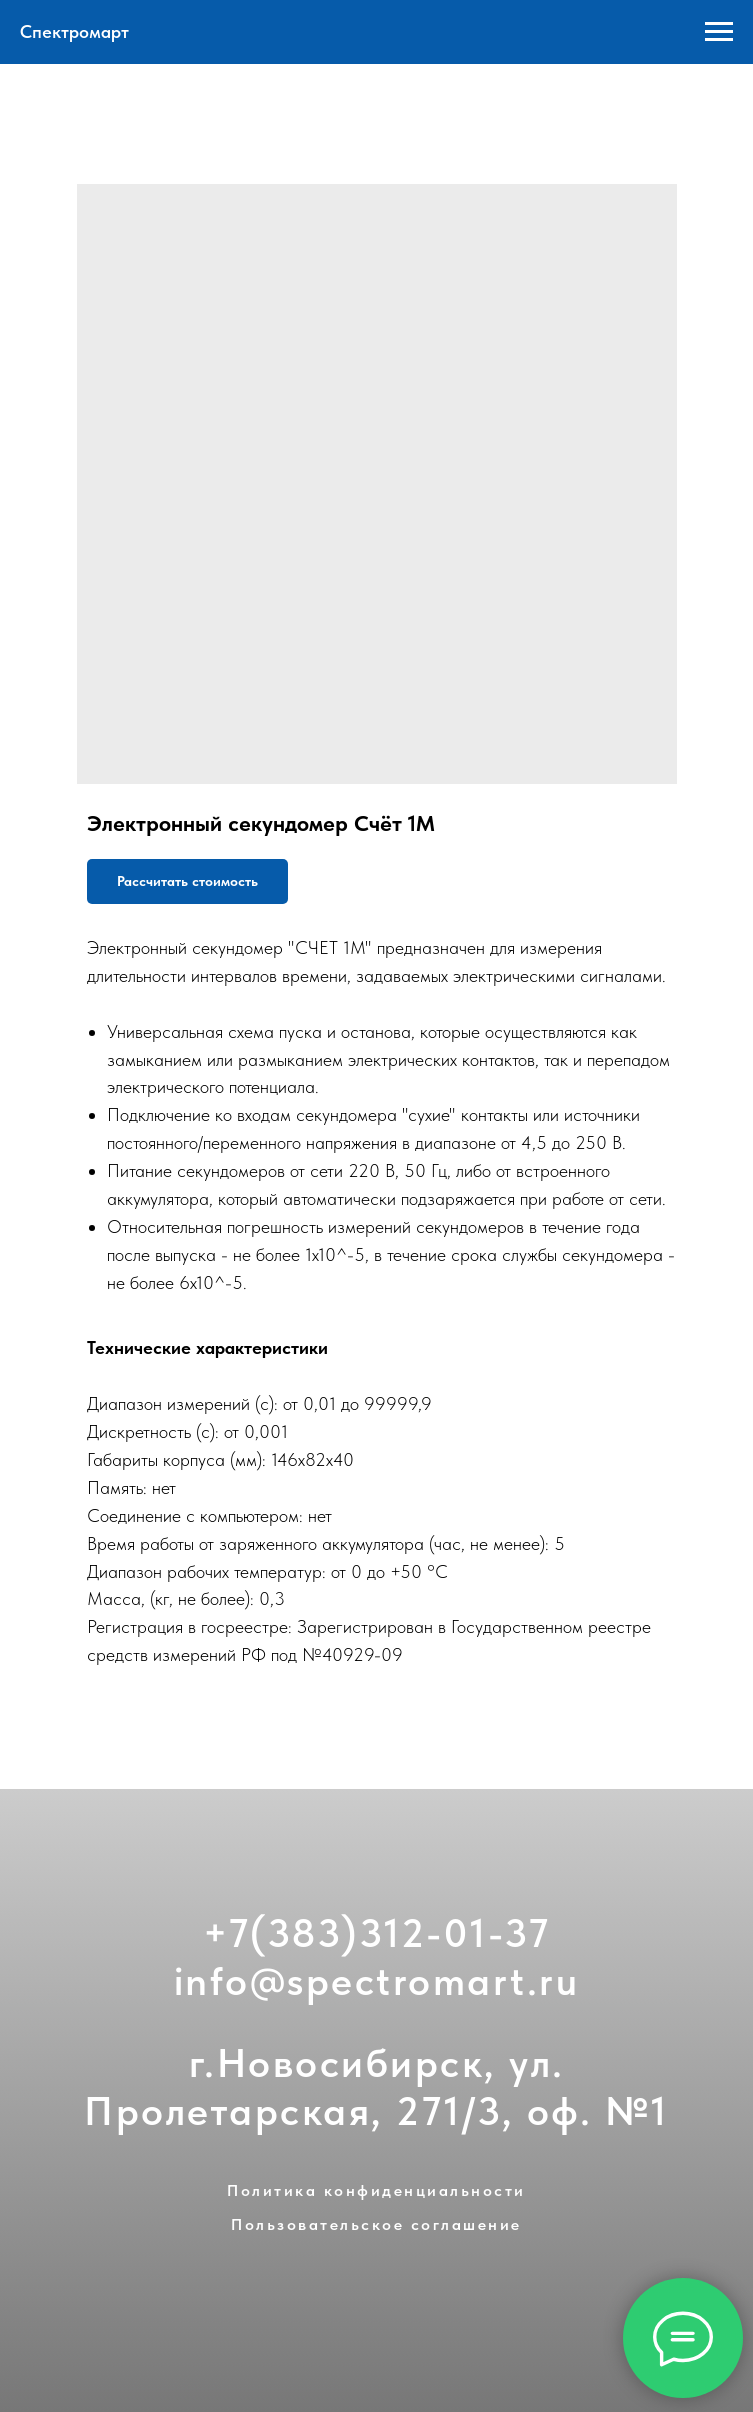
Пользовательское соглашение (376, 2224)
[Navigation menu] (719, 32)
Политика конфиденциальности (376, 2190)
